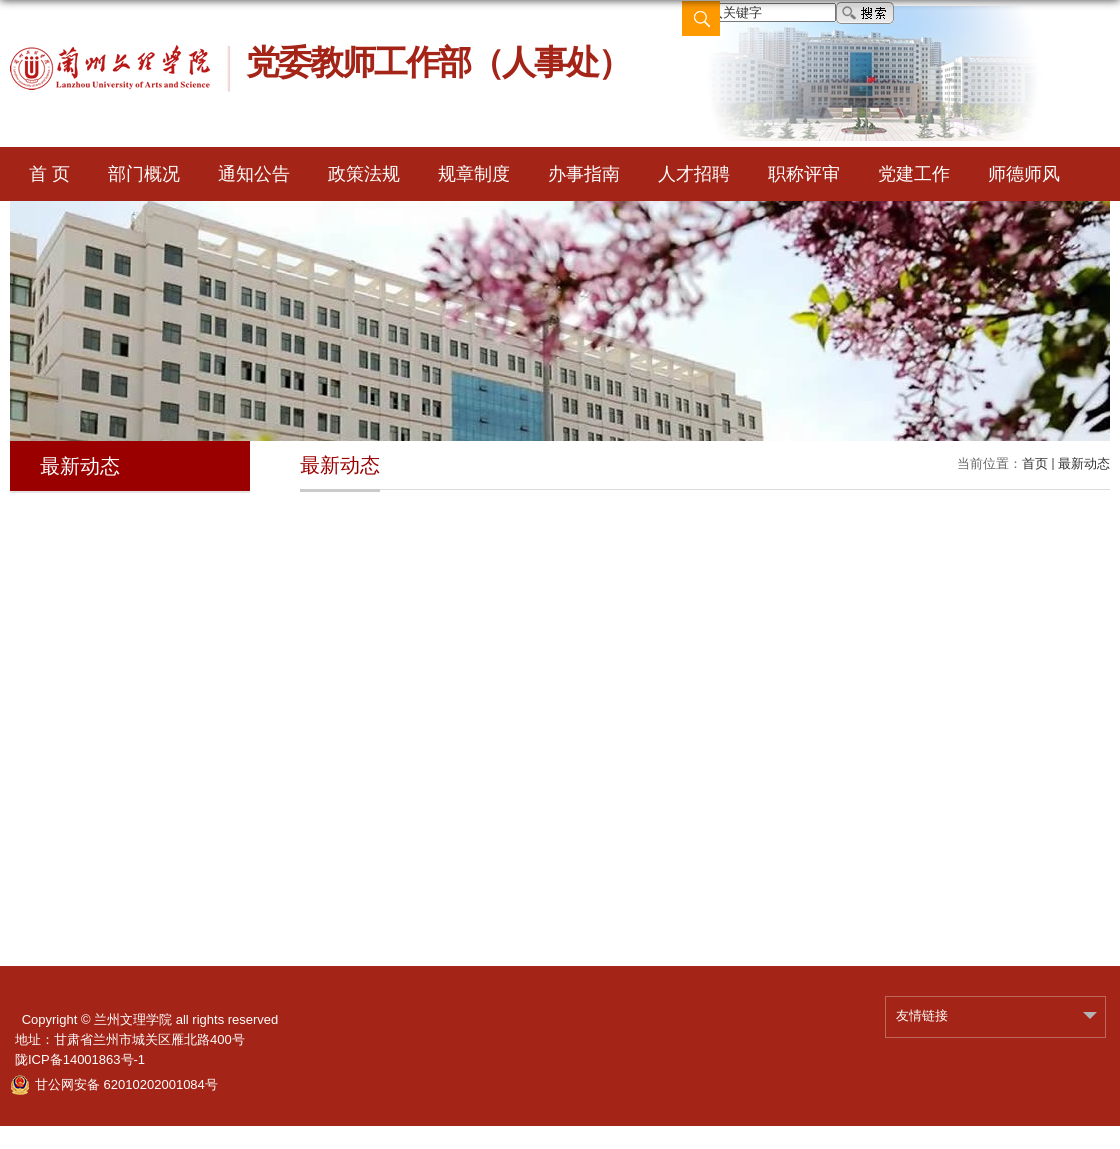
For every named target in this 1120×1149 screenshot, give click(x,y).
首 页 (49, 174)
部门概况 (144, 174)
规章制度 (474, 174)
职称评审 (804, 174)
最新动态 (1084, 463)
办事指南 (584, 174)
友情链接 (922, 1015)
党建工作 (914, 174)
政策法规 (364, 174)
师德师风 (1024, 174)
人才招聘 (694, 174)
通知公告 (254, 174)
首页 (1035, 463)
